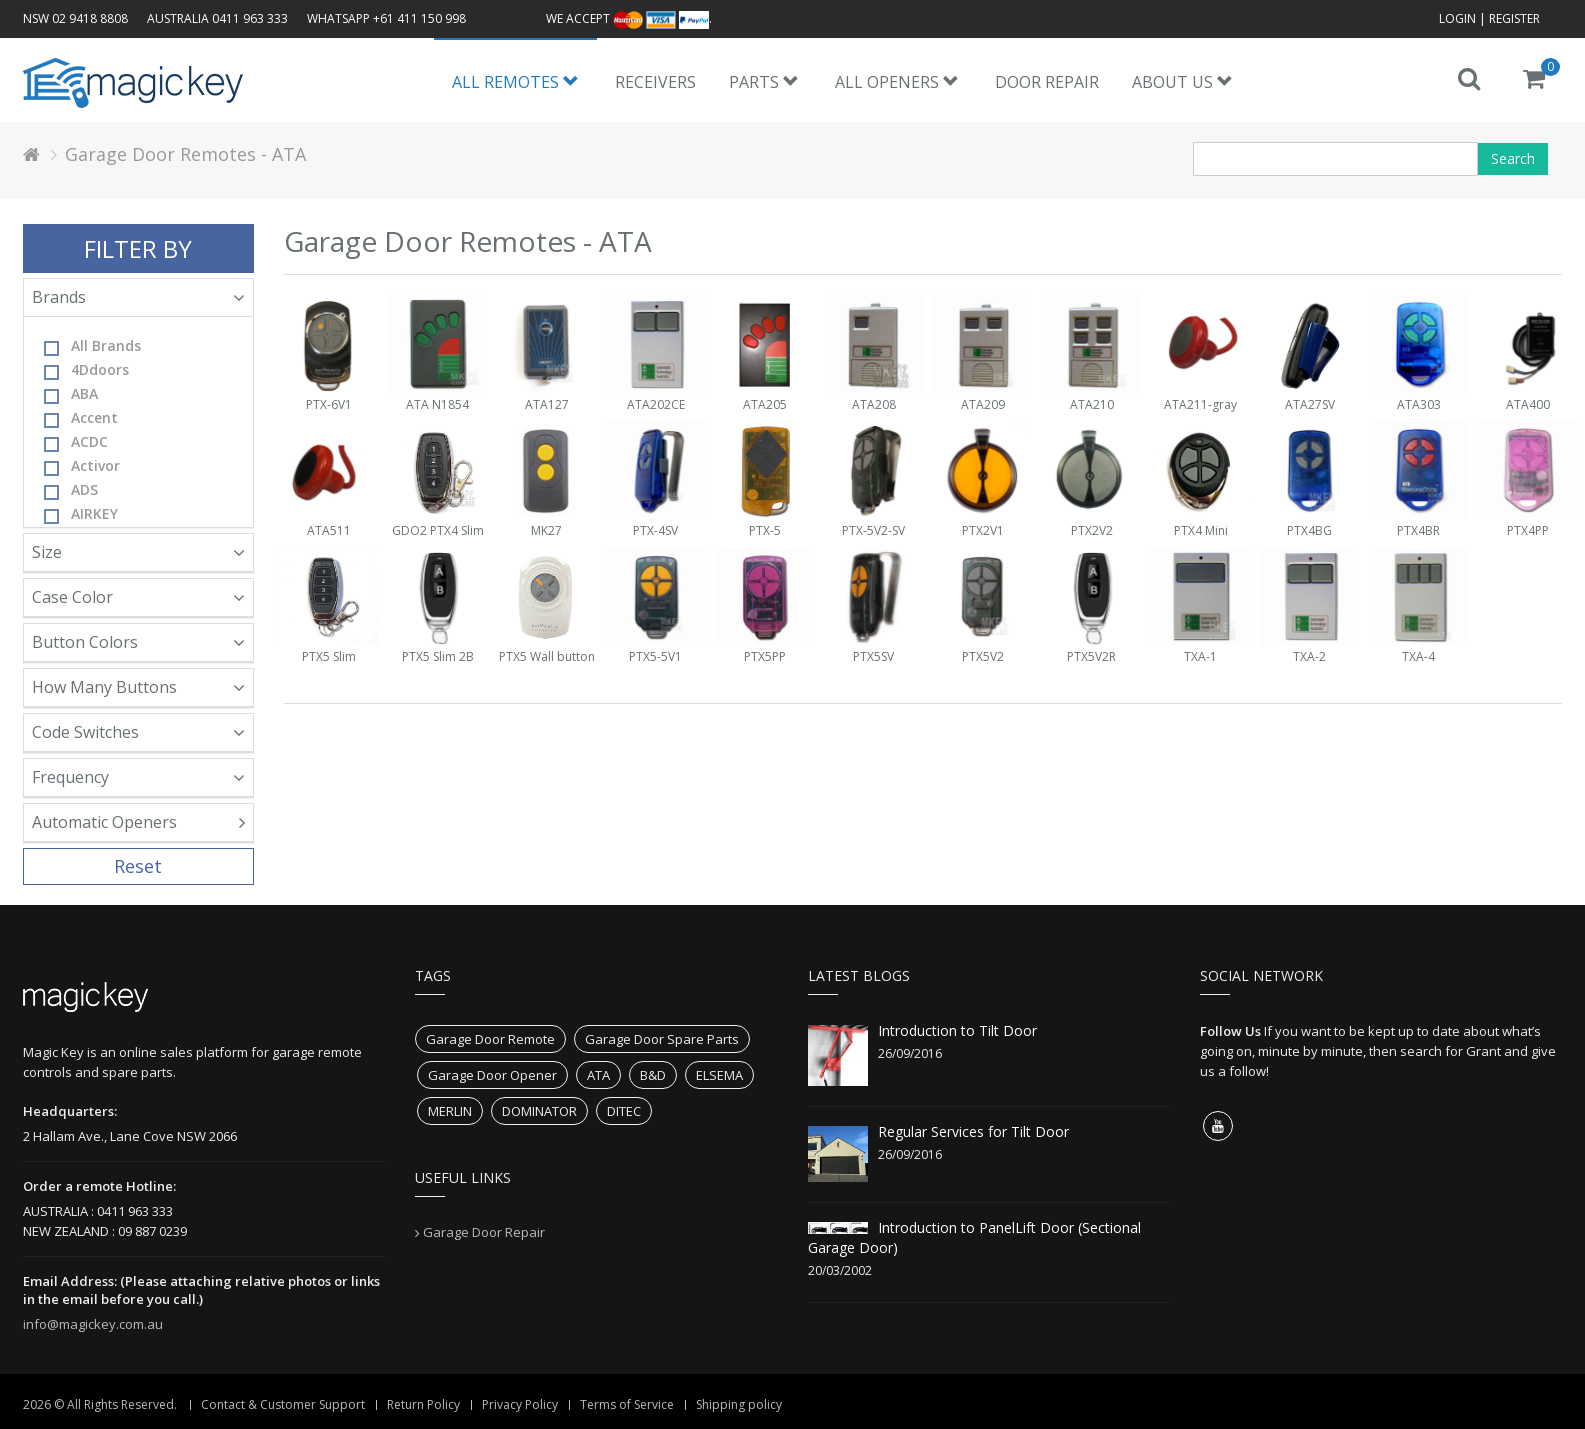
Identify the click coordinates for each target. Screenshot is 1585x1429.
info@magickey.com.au (93, 1324)
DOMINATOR (539, 1111)
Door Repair (1047, 82)
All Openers (897, 82)
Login (1457, 18)
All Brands (92, 346)
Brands (139, 297)
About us (1182, 82)
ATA (598, 1075)
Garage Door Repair (484, 1232)
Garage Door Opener (492, 1075)
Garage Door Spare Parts (662, 1039)
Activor (82, 466)
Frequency (139, 777)
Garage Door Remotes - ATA (185, 154)
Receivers (655, 82)
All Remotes (515, 82)
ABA (71, 394)
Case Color (139, 597)
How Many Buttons (139, 687)
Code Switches (139, 732)
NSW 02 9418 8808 (75, 18)
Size (139, 552)
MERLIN (450, 1111)
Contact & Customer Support (283, 1404)
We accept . (629, 18)
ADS (71, 490)
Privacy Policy (520, 1404)
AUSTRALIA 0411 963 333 (217, 18)
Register (1514, 18)
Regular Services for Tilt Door (973, 1131)
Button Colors (139, 642)
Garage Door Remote (490, 1039)
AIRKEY (81, 514)
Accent (81, 418)
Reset (138, 866)
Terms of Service (627, 1404)
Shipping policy (739, 1404)
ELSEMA (719, 1075)
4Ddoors (86, 370)
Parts (764, 82)
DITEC (624, 1111)
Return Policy (423, 1404)
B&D (653, 1075)
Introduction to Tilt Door (957, 1030)
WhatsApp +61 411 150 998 (386, 18)
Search (1513, 158)
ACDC (76, 442)
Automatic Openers (139, 822)
